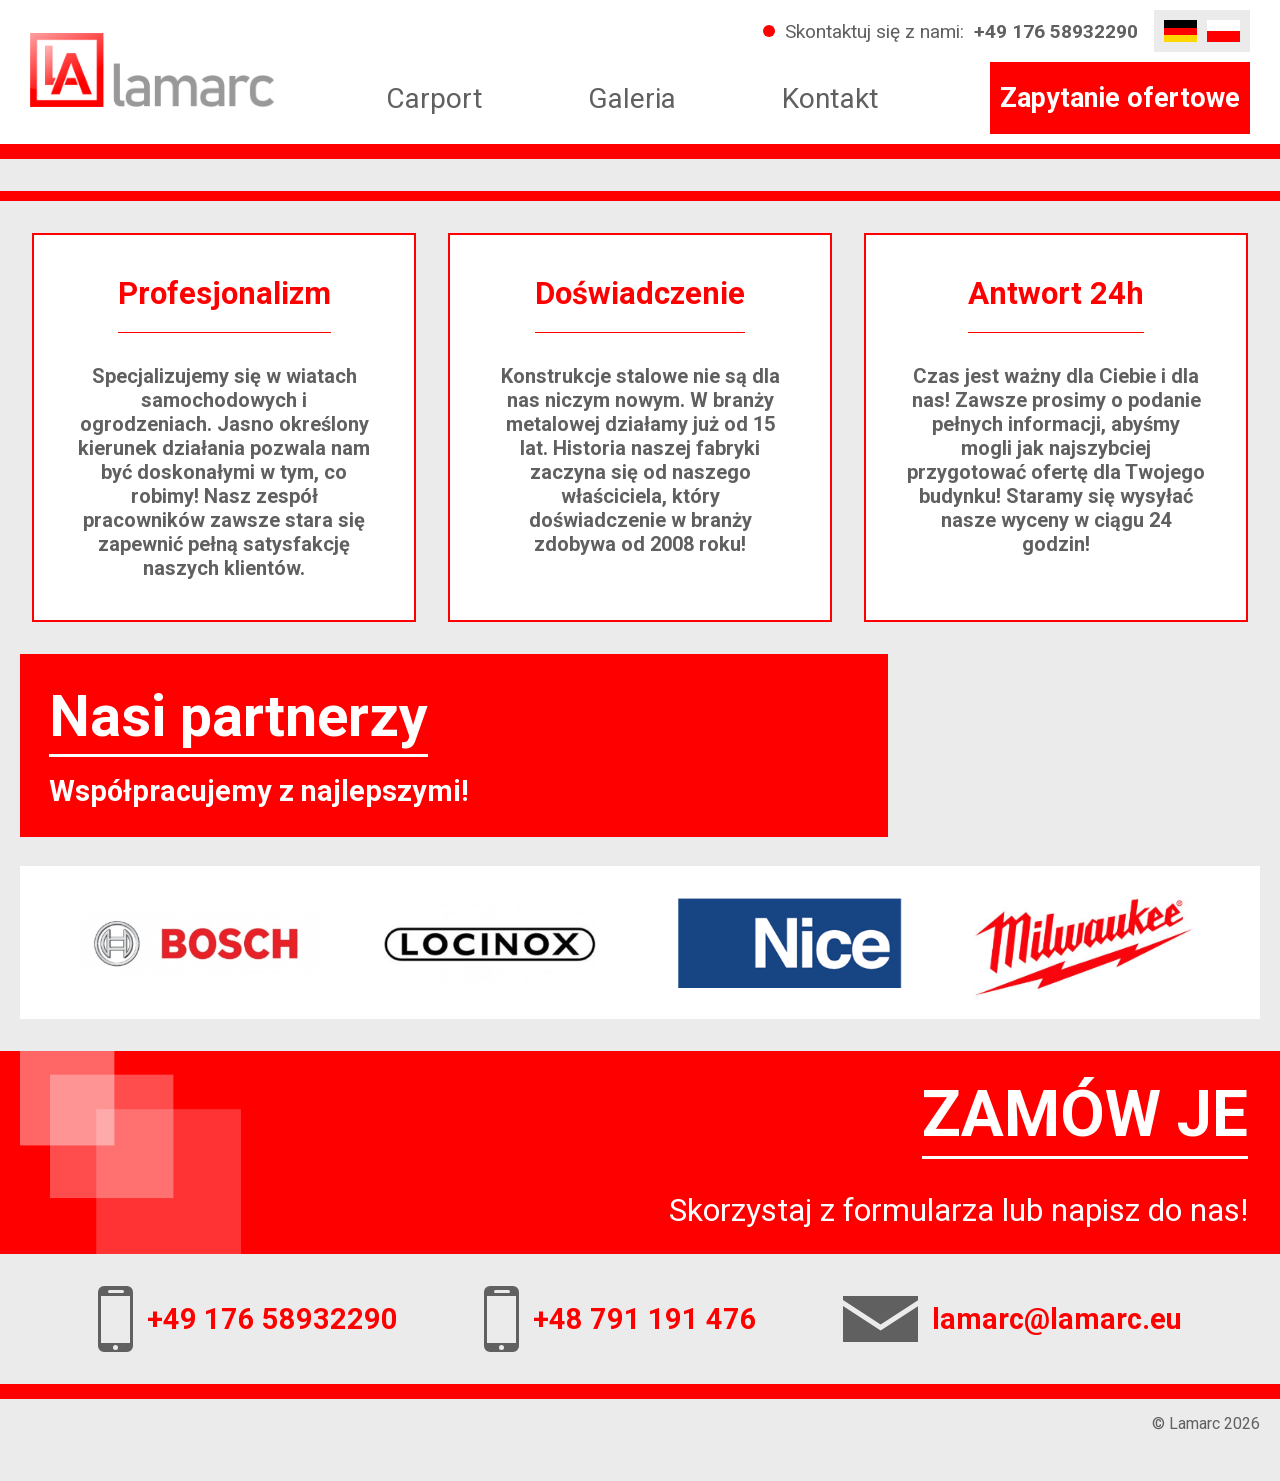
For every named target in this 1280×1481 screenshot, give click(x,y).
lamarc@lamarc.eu (1057, 1319)
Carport (434, 98)
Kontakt (830, 98)
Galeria (632, 98)
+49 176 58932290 (1056, 31)
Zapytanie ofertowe (1120, 98)
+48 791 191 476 (645, 1319)
